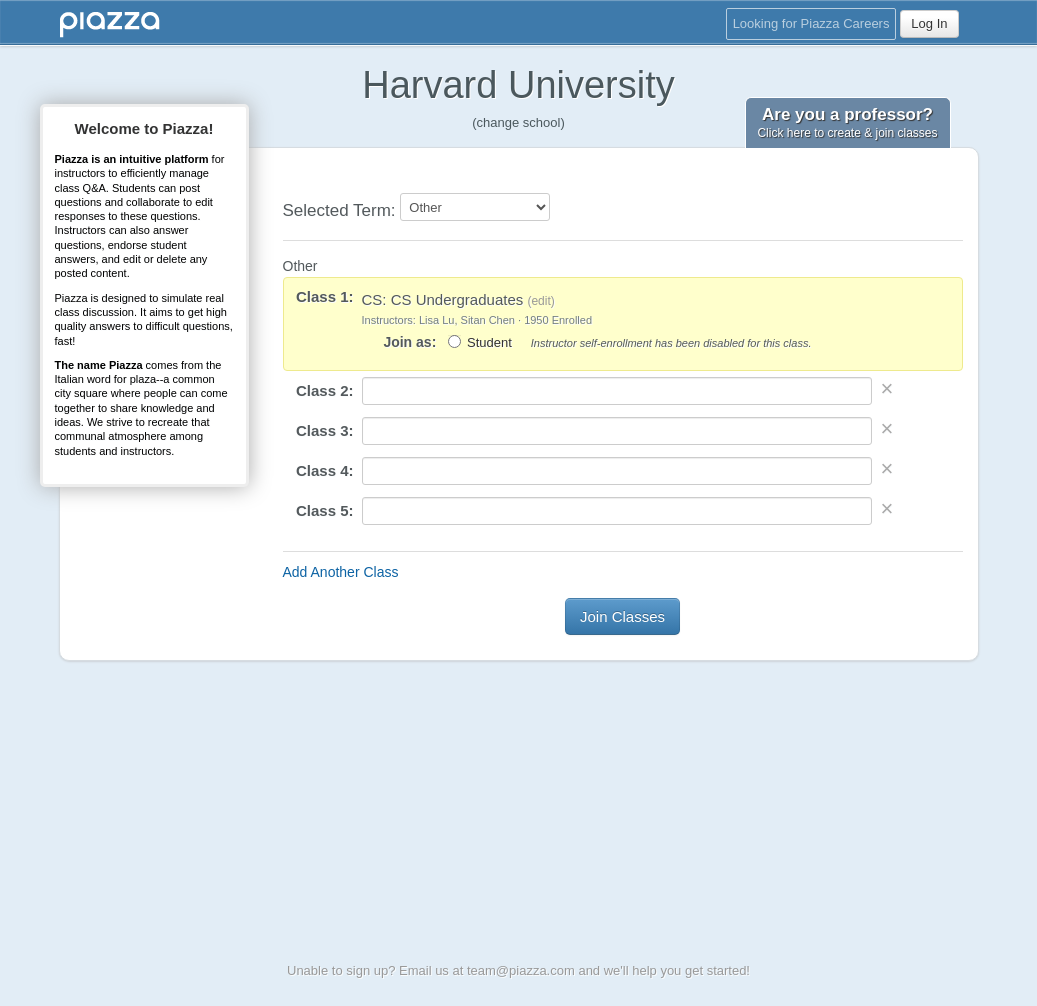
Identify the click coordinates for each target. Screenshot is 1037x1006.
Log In (929, 23)
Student (489, 342)
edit (540, 301)
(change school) (518, 122)
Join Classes (622, 616)
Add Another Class (341, 572)
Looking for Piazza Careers (811, 23)
